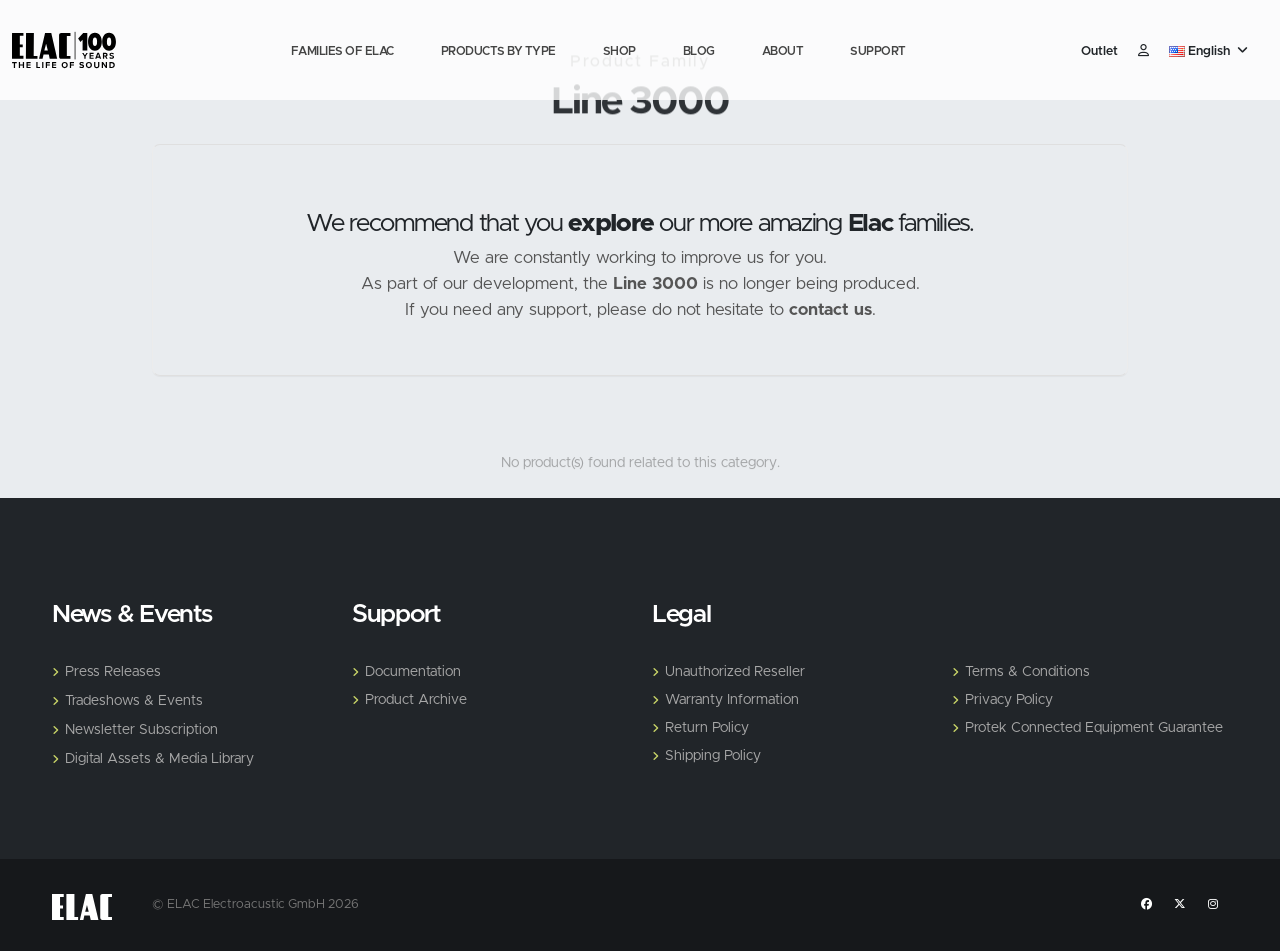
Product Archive (416, 700)
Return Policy (707, 728)
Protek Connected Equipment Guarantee (1094, 728)
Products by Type (498, 51)
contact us (830, 310)
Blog (699, 51)
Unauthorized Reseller (735, 672)
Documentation (413, 672)
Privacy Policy (1009, 700)
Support (878, 51)
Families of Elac (342, 51)
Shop (619, 51)
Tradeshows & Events (134, 701)
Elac (870, 223)
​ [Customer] (1143, 51)
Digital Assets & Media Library (159, 759)
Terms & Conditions (1027, 672)
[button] (1210, 52)
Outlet (1099, 51)
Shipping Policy (713, 756)
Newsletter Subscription (141, 730)
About (783, 51)
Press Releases (113, 672)
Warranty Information (732, 700)
